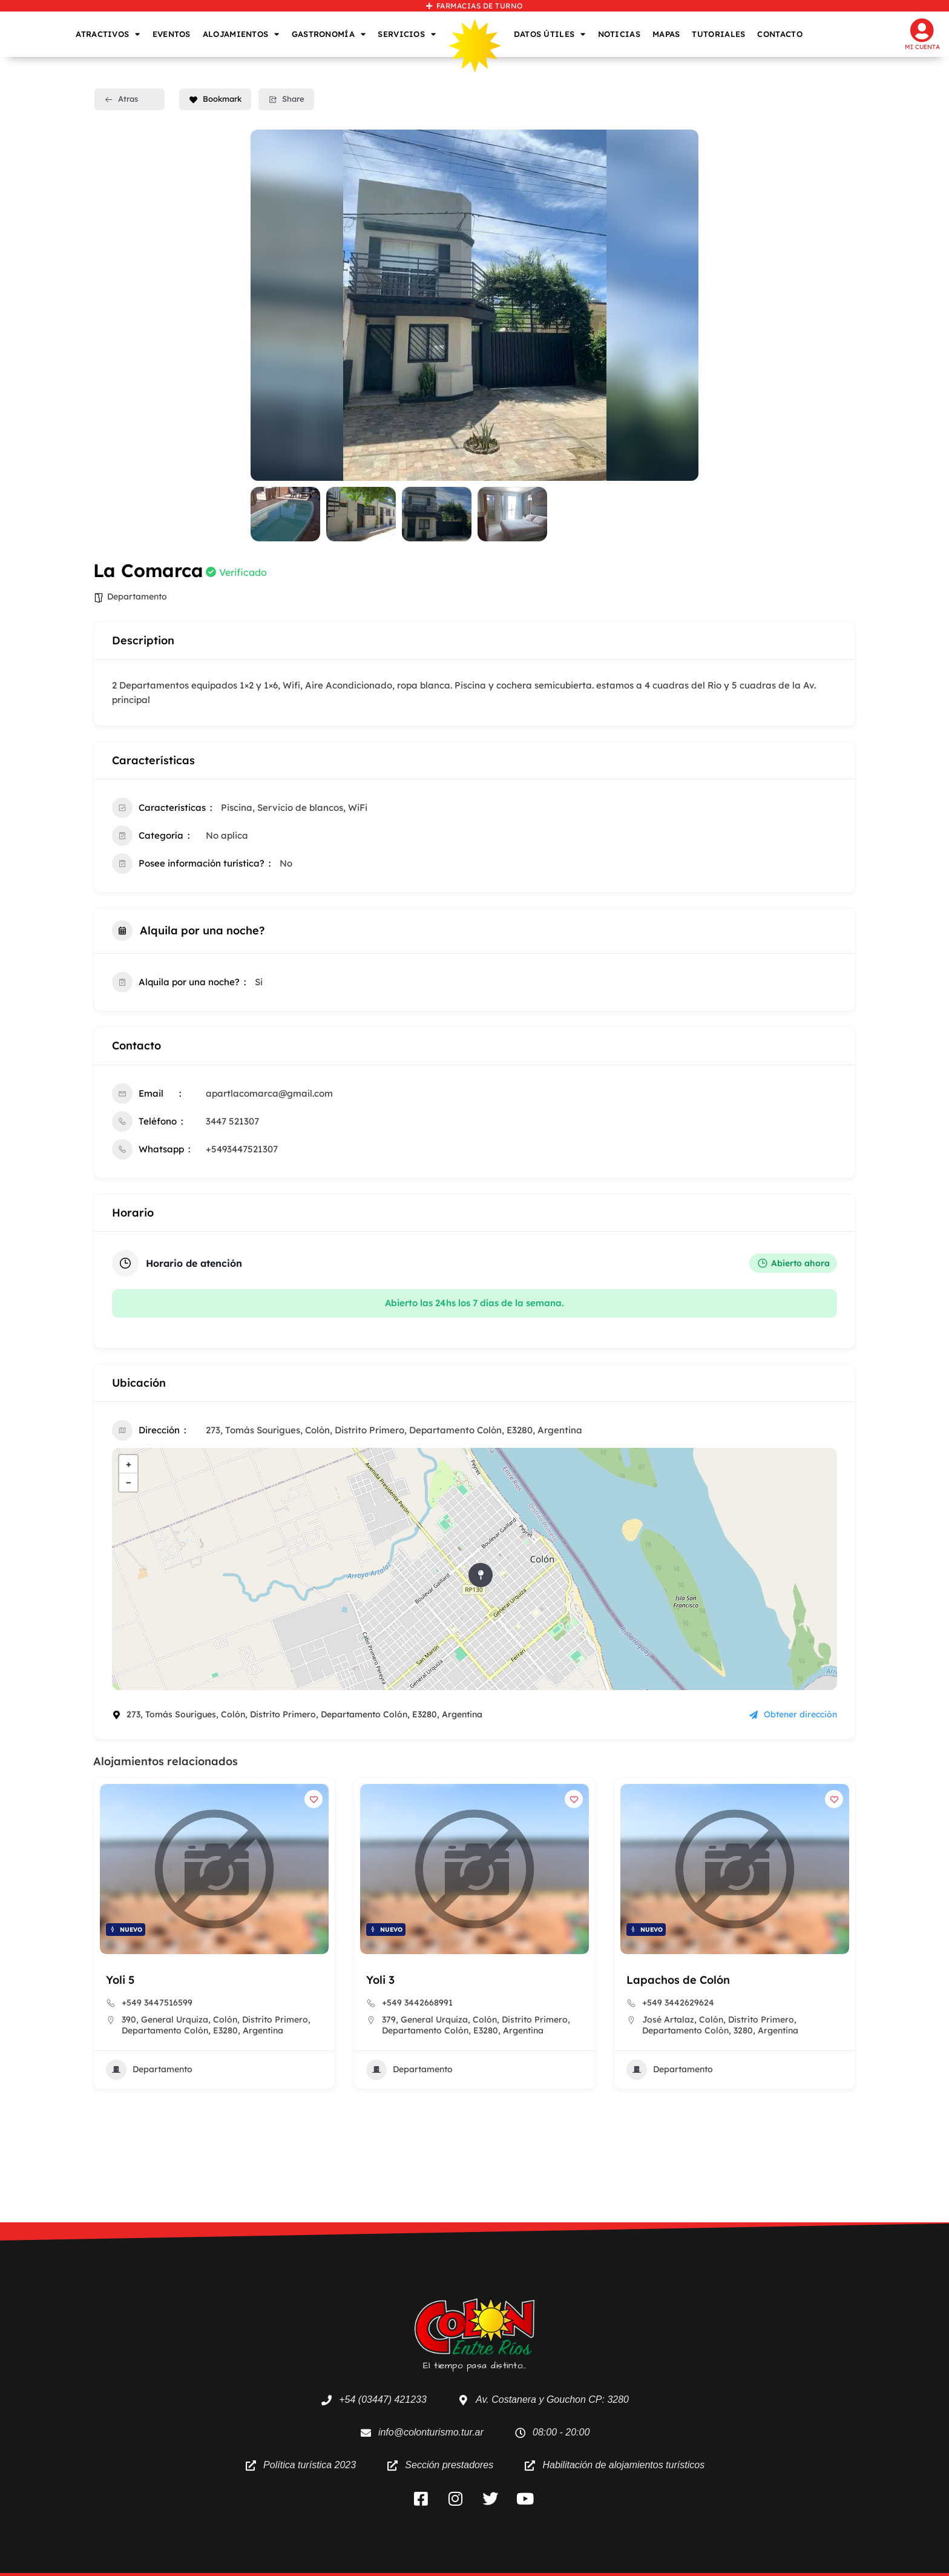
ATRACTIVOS (108, 34)
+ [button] (128, 1464)
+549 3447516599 (157, 2002)
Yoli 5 (120, 1980)
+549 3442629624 (678, 2002)
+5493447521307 (242, 1149)
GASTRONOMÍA (329, 34)
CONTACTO (779, 34)
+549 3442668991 (417, 2002)
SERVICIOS (407, 34)
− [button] (128, 1482)
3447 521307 (232, 1121)
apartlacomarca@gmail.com (269, 1093)
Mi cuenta (922, 47)
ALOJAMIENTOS (241, 34)
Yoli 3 (380, 1980)
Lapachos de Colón (678, 1980)
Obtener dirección (793, 1714)
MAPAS (666, 34)
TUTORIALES (718, 34)
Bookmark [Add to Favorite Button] (215, 99)
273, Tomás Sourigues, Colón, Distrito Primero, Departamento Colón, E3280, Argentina (394, 1430)
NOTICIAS (619, 34)
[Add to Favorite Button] (313, 1799)
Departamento (137, 596)
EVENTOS (172, 34)
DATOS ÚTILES (550, 34)
